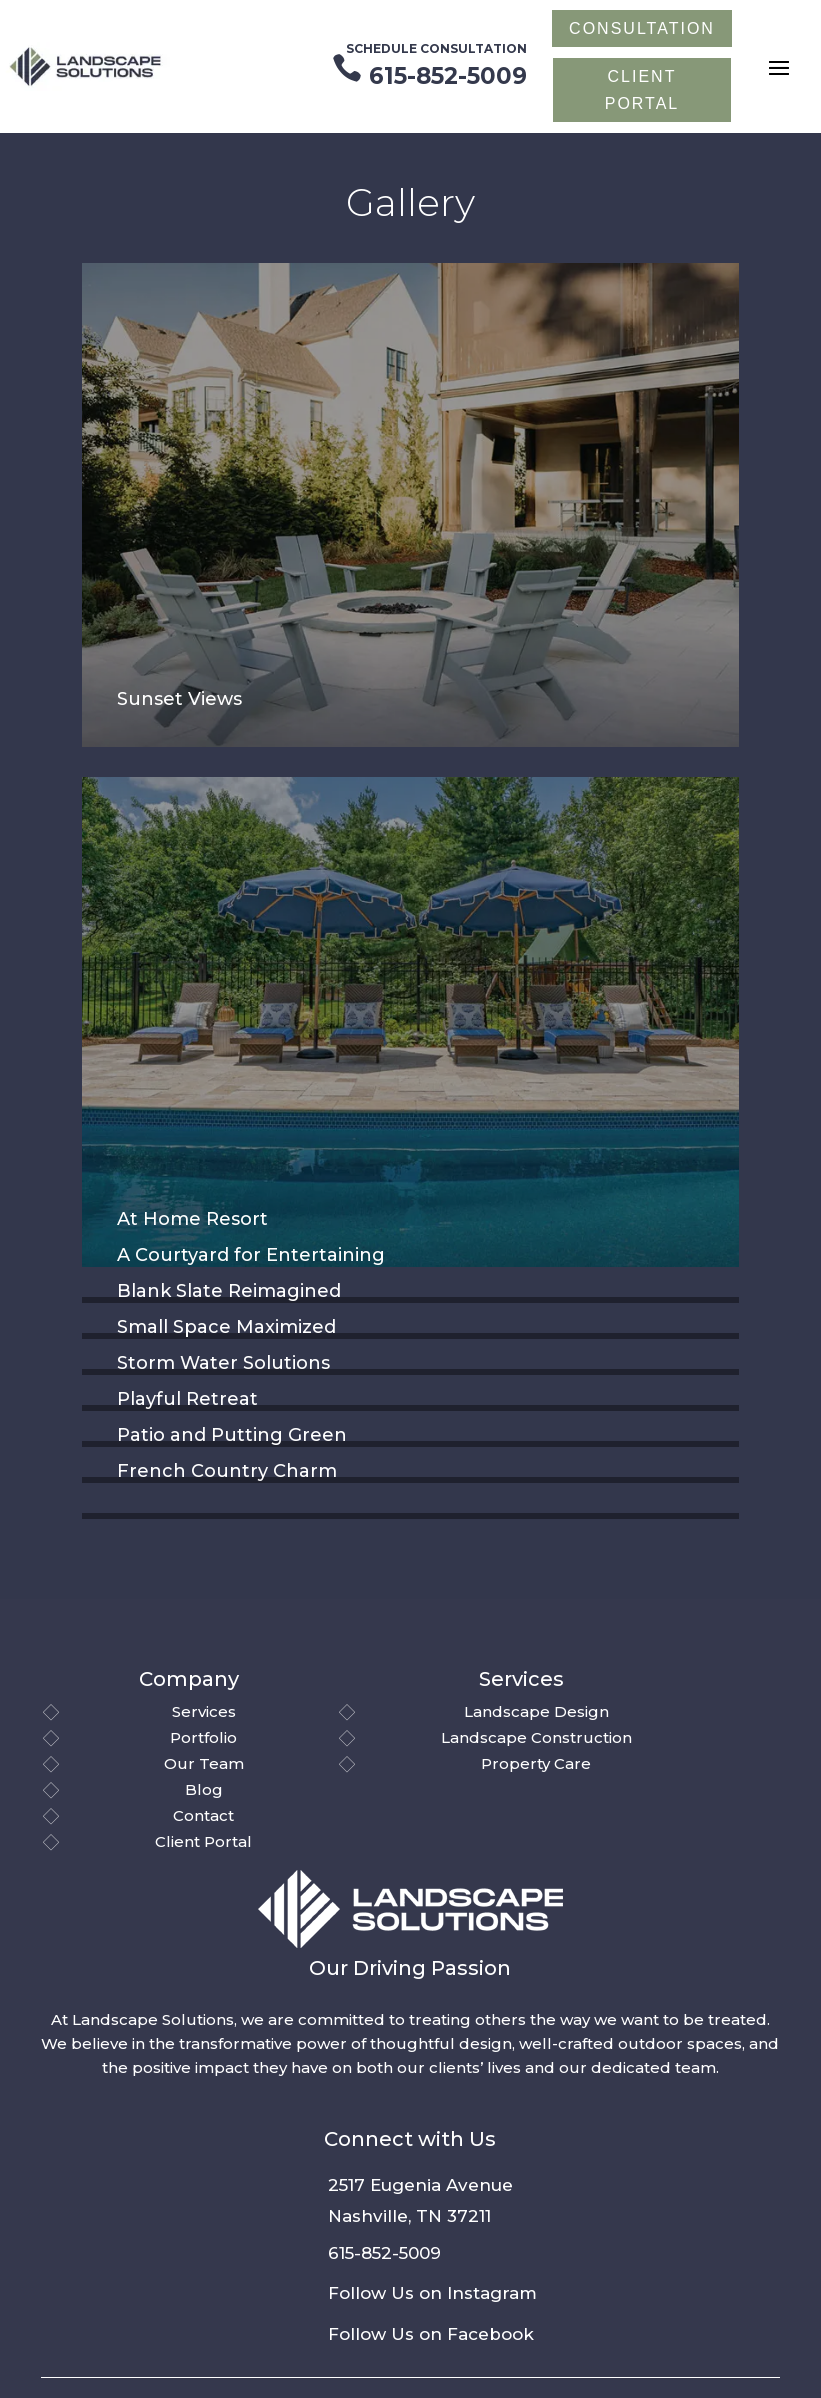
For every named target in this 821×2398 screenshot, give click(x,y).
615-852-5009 (384, 2253)
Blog (204, 1789)
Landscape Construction (536, 1737)
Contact (203, 1815)
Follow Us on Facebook (431, 2334)
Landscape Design (536, 1711)
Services (204, 1711)
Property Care (536, 1763)
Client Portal (203, 1841)
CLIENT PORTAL (642, 90)
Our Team (204, 1763)
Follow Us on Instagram (432, 2293)
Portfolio (203, 1737)
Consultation (642, 28)
